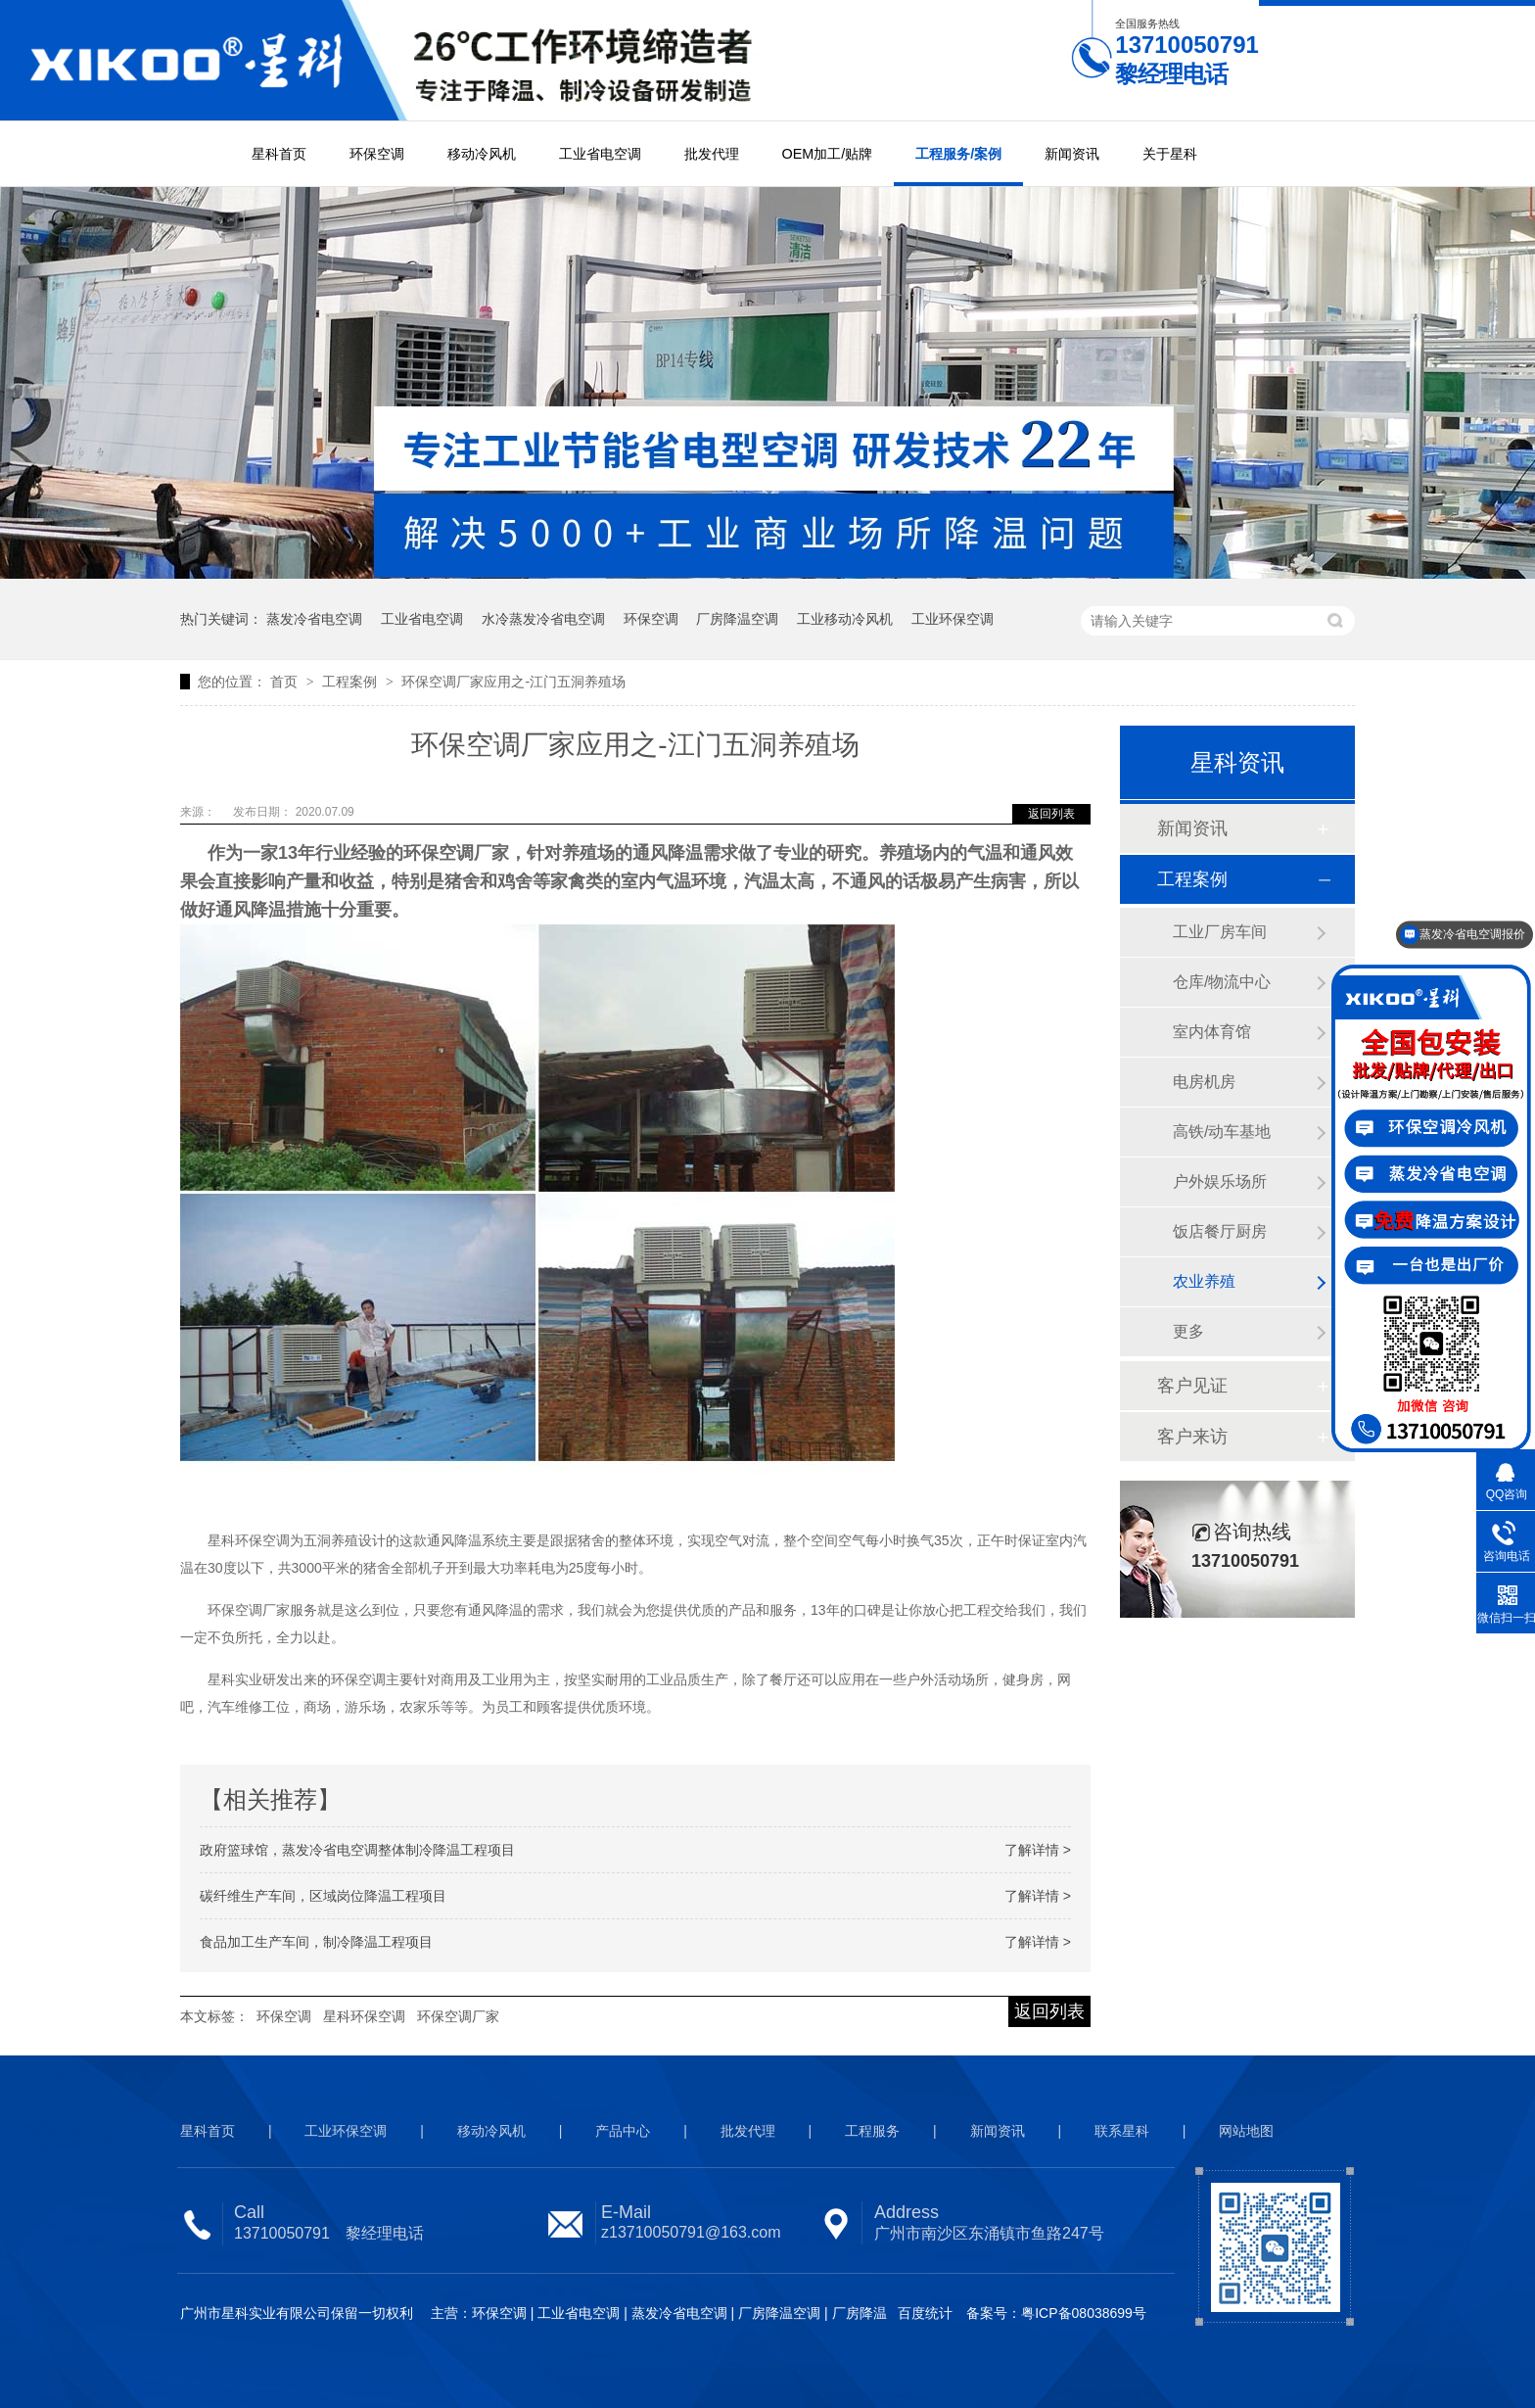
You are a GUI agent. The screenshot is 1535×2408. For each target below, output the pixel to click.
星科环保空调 (364, 2016)
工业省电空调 (600, 154)
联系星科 (1121, 2131)
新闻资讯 (1072, 154)
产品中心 (622, 2131)
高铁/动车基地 (1222, 1131)
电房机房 (1204, 1081)
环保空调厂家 (458, 2016)
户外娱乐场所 (1220, 1181)
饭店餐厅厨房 (1220, 1231)
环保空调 (376, 154)
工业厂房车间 (1220, 931)
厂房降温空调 (737, 619)
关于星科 (1169, 154)
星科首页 (279, 154)
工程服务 (872, 2131)
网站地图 (1246, 2131)
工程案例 (351, 681)
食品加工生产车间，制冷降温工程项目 (316, 1942)
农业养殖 (1204, 1281)
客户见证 (1192, 1385)
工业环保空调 (952, 619)
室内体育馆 (1212, 1031)
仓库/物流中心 (1222, 981)
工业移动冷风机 (845, 619)
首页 (286, 681)
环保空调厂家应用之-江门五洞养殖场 (513, 681)
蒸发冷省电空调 (314, 619)
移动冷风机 (481, 154)
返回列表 (1051, 814)
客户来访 (1192, 1436)
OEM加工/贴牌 (827, 154)
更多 (1188, 1331)
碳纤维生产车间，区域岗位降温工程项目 (323, 1896)
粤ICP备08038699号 (1083, 2313)
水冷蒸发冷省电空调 (543, 619)
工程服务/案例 (958, 154)
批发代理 (711, 154)
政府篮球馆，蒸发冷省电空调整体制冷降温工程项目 (357, 1850)
